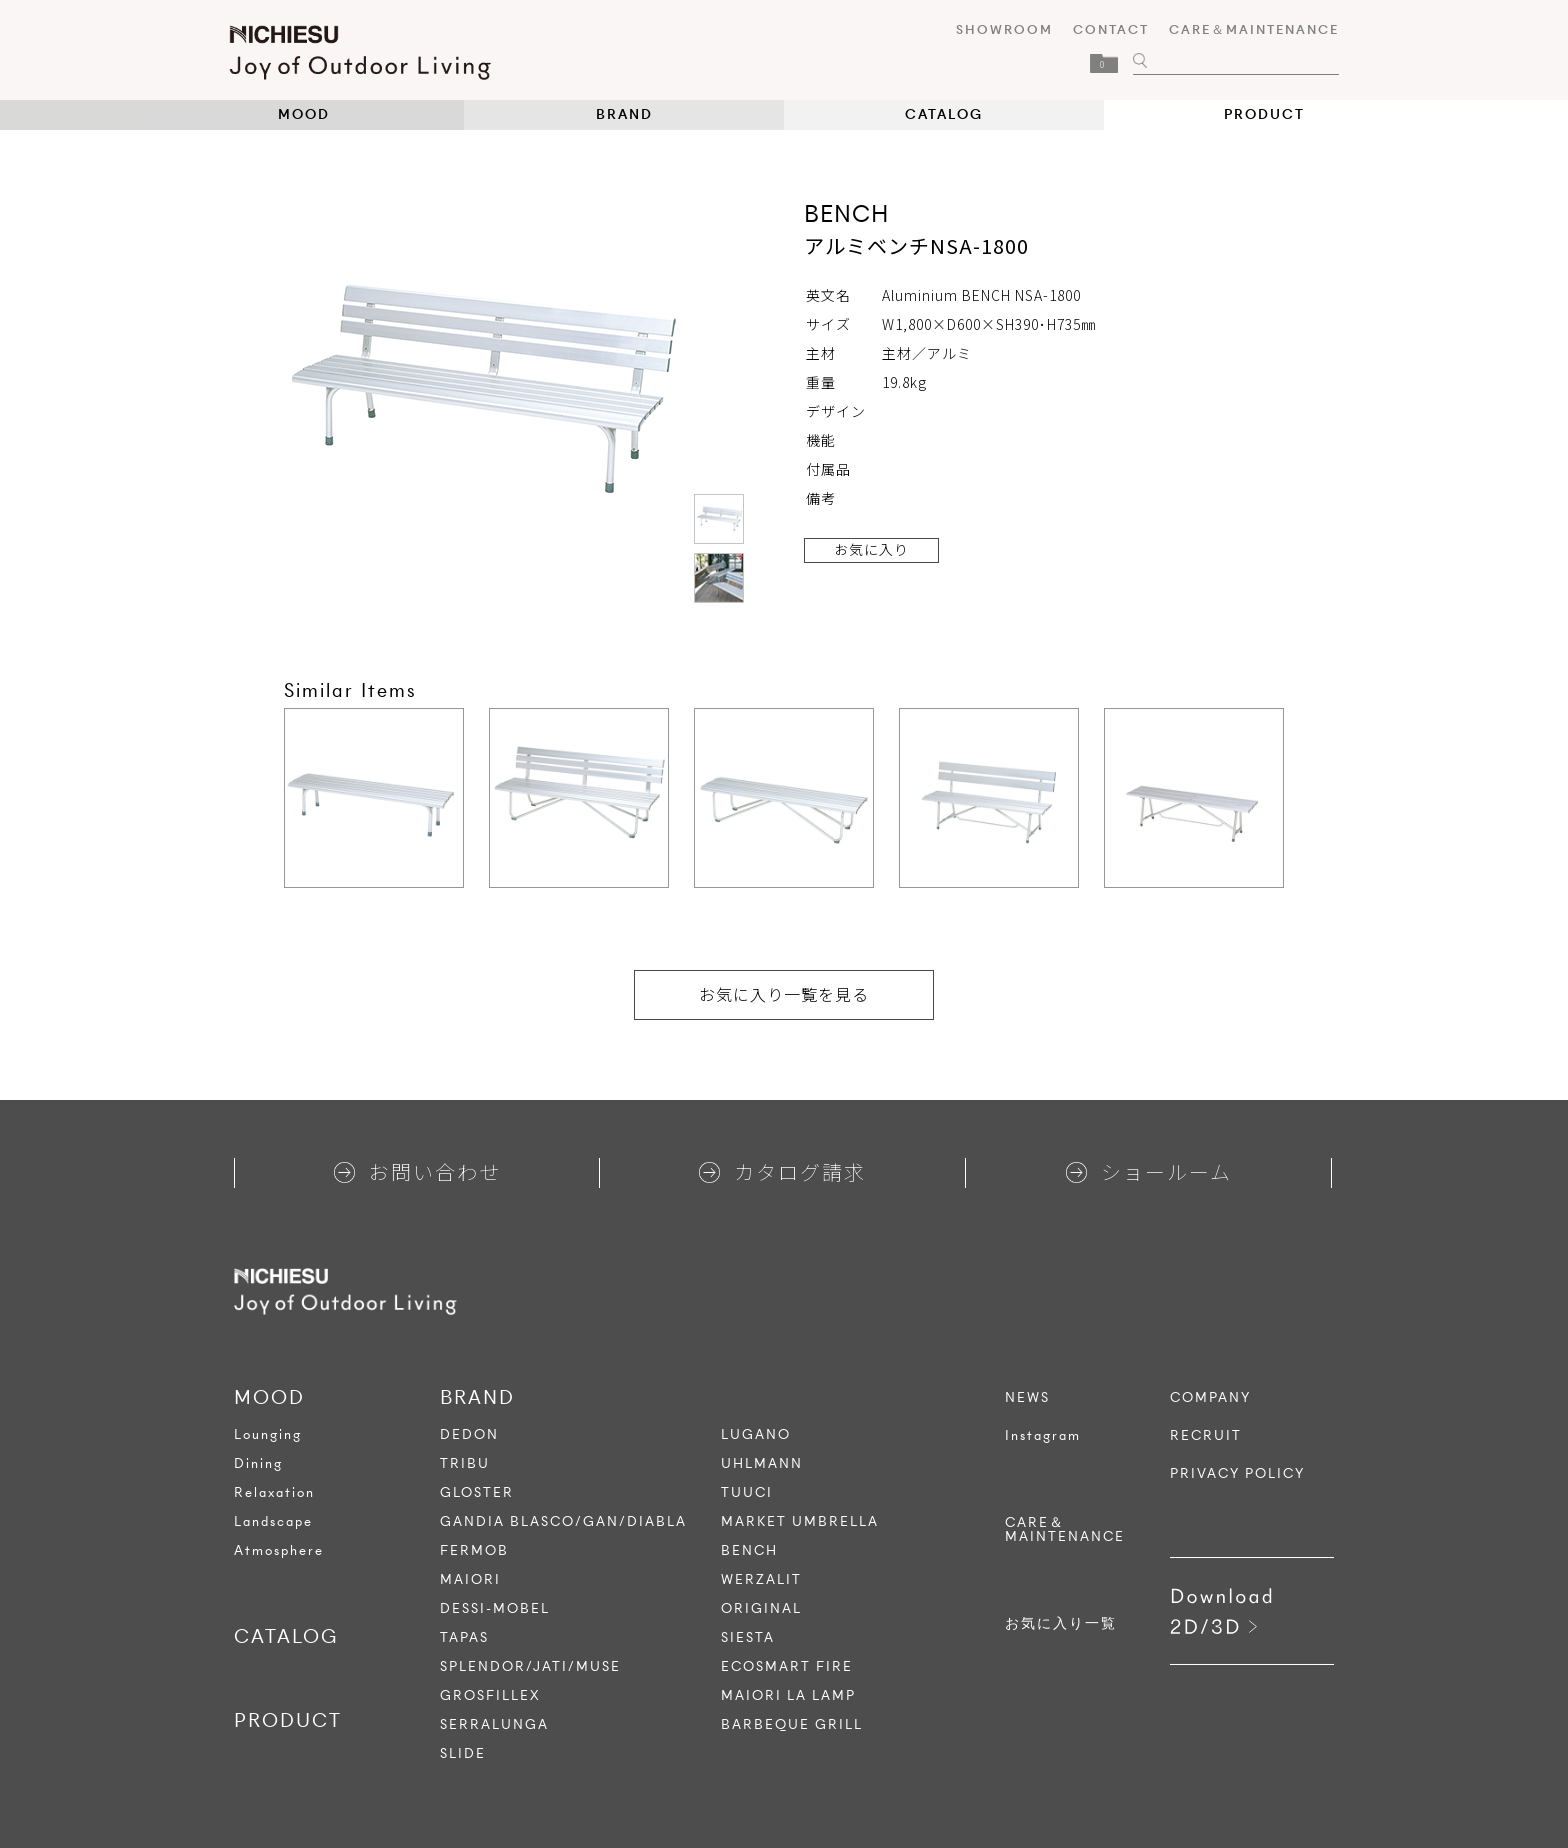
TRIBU (465, 1463)
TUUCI (747, 1492)
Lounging (268, 1434)
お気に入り (871, 549)
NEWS (1027, 1398)
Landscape (273, 1521)
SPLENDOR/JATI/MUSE (530, 1666)
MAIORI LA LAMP (788, 1695)
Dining (258, 1463)
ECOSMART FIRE (787, 1666)
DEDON (469, 1434)
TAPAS (464, 1637)
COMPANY (1210, 1398)
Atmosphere (279, 1550)
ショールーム (1149, 1171)
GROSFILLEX (490, 1695)
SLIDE (463, 1753)
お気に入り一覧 (1061, 1624)
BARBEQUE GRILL (792, 1724)
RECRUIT (1206, 1436)
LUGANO (756, 1434)
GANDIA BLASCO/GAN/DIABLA (563, 1521)
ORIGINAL (761, 1608)
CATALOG (944, 114)
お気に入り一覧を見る (784, 994)
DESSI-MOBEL (495, 1608)
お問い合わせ (417, 1171)
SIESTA (748, 1637)
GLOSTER (477, 1492)
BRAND (624, 114)
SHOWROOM (999, 29)
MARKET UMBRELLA (800, 1521)
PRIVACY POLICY (1237, 1474)
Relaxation (274, 1492)
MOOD (304, 114)
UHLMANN (762, 1463)
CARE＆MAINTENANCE (1249, 29)
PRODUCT (1264, 114)
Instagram (1043, 1436)
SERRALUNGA (494, 1724)
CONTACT (1106, 29)
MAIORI (470, 1579)
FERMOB (474, 1550)
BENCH (749, 1550)
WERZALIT (761, 1579)
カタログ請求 (782, 1171)
